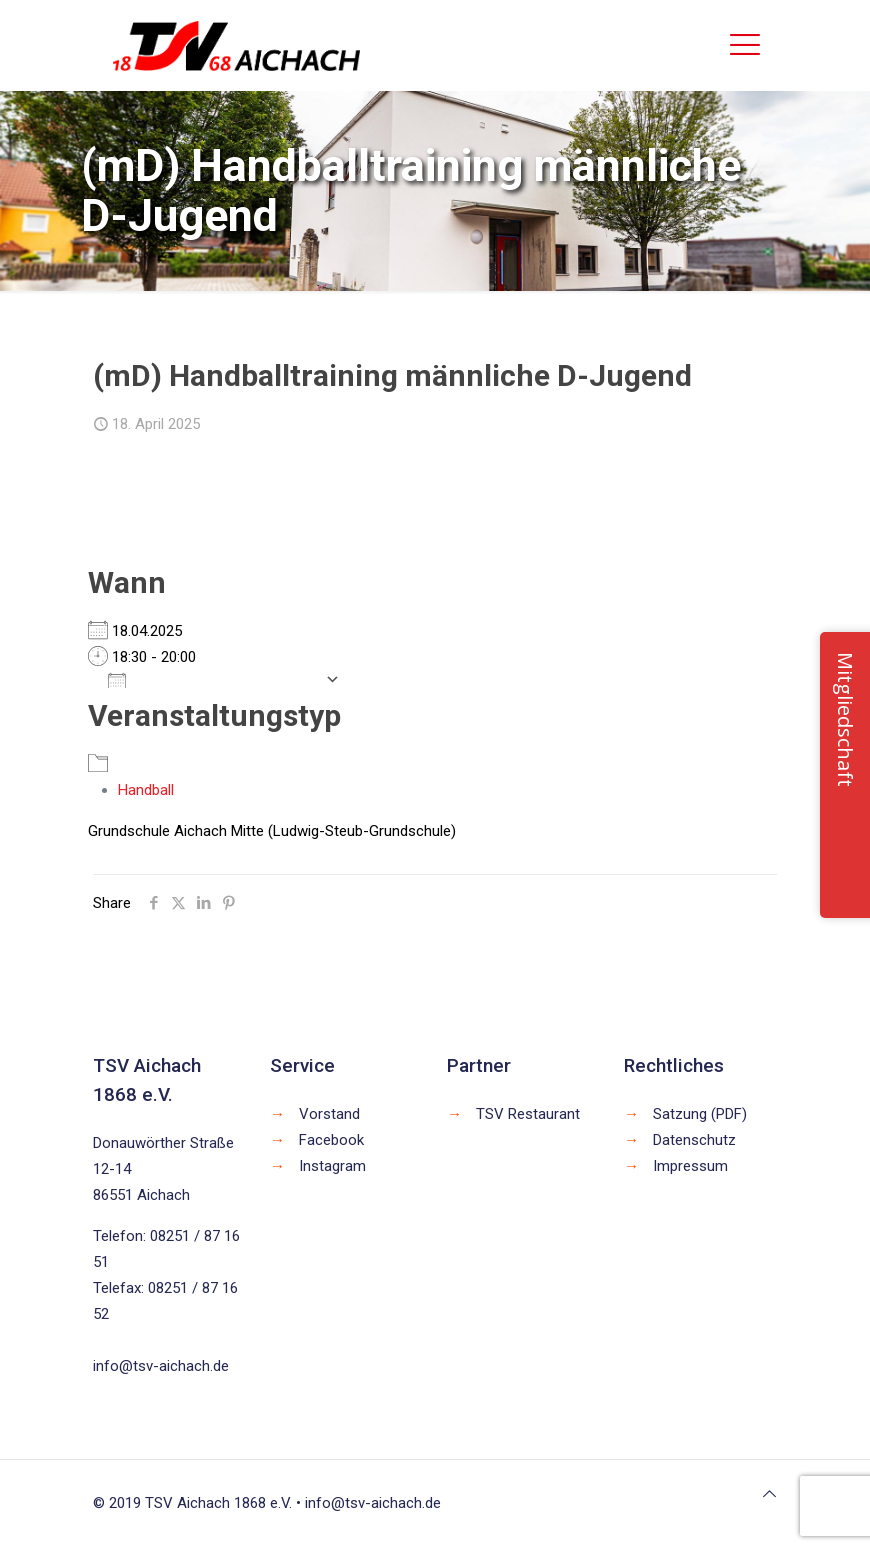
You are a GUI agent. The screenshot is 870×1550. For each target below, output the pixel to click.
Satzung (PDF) (700, 1114)
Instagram (332, 1166)
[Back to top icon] (769, 1494)
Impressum (690, 1166)
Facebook (331, 1140)
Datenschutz (694, 1140)
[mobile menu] (745, 45)
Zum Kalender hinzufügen (211, 679)
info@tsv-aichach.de (161, 1366)
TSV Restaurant (528, 1114)
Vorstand (329, 1114)
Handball (146, 790)
